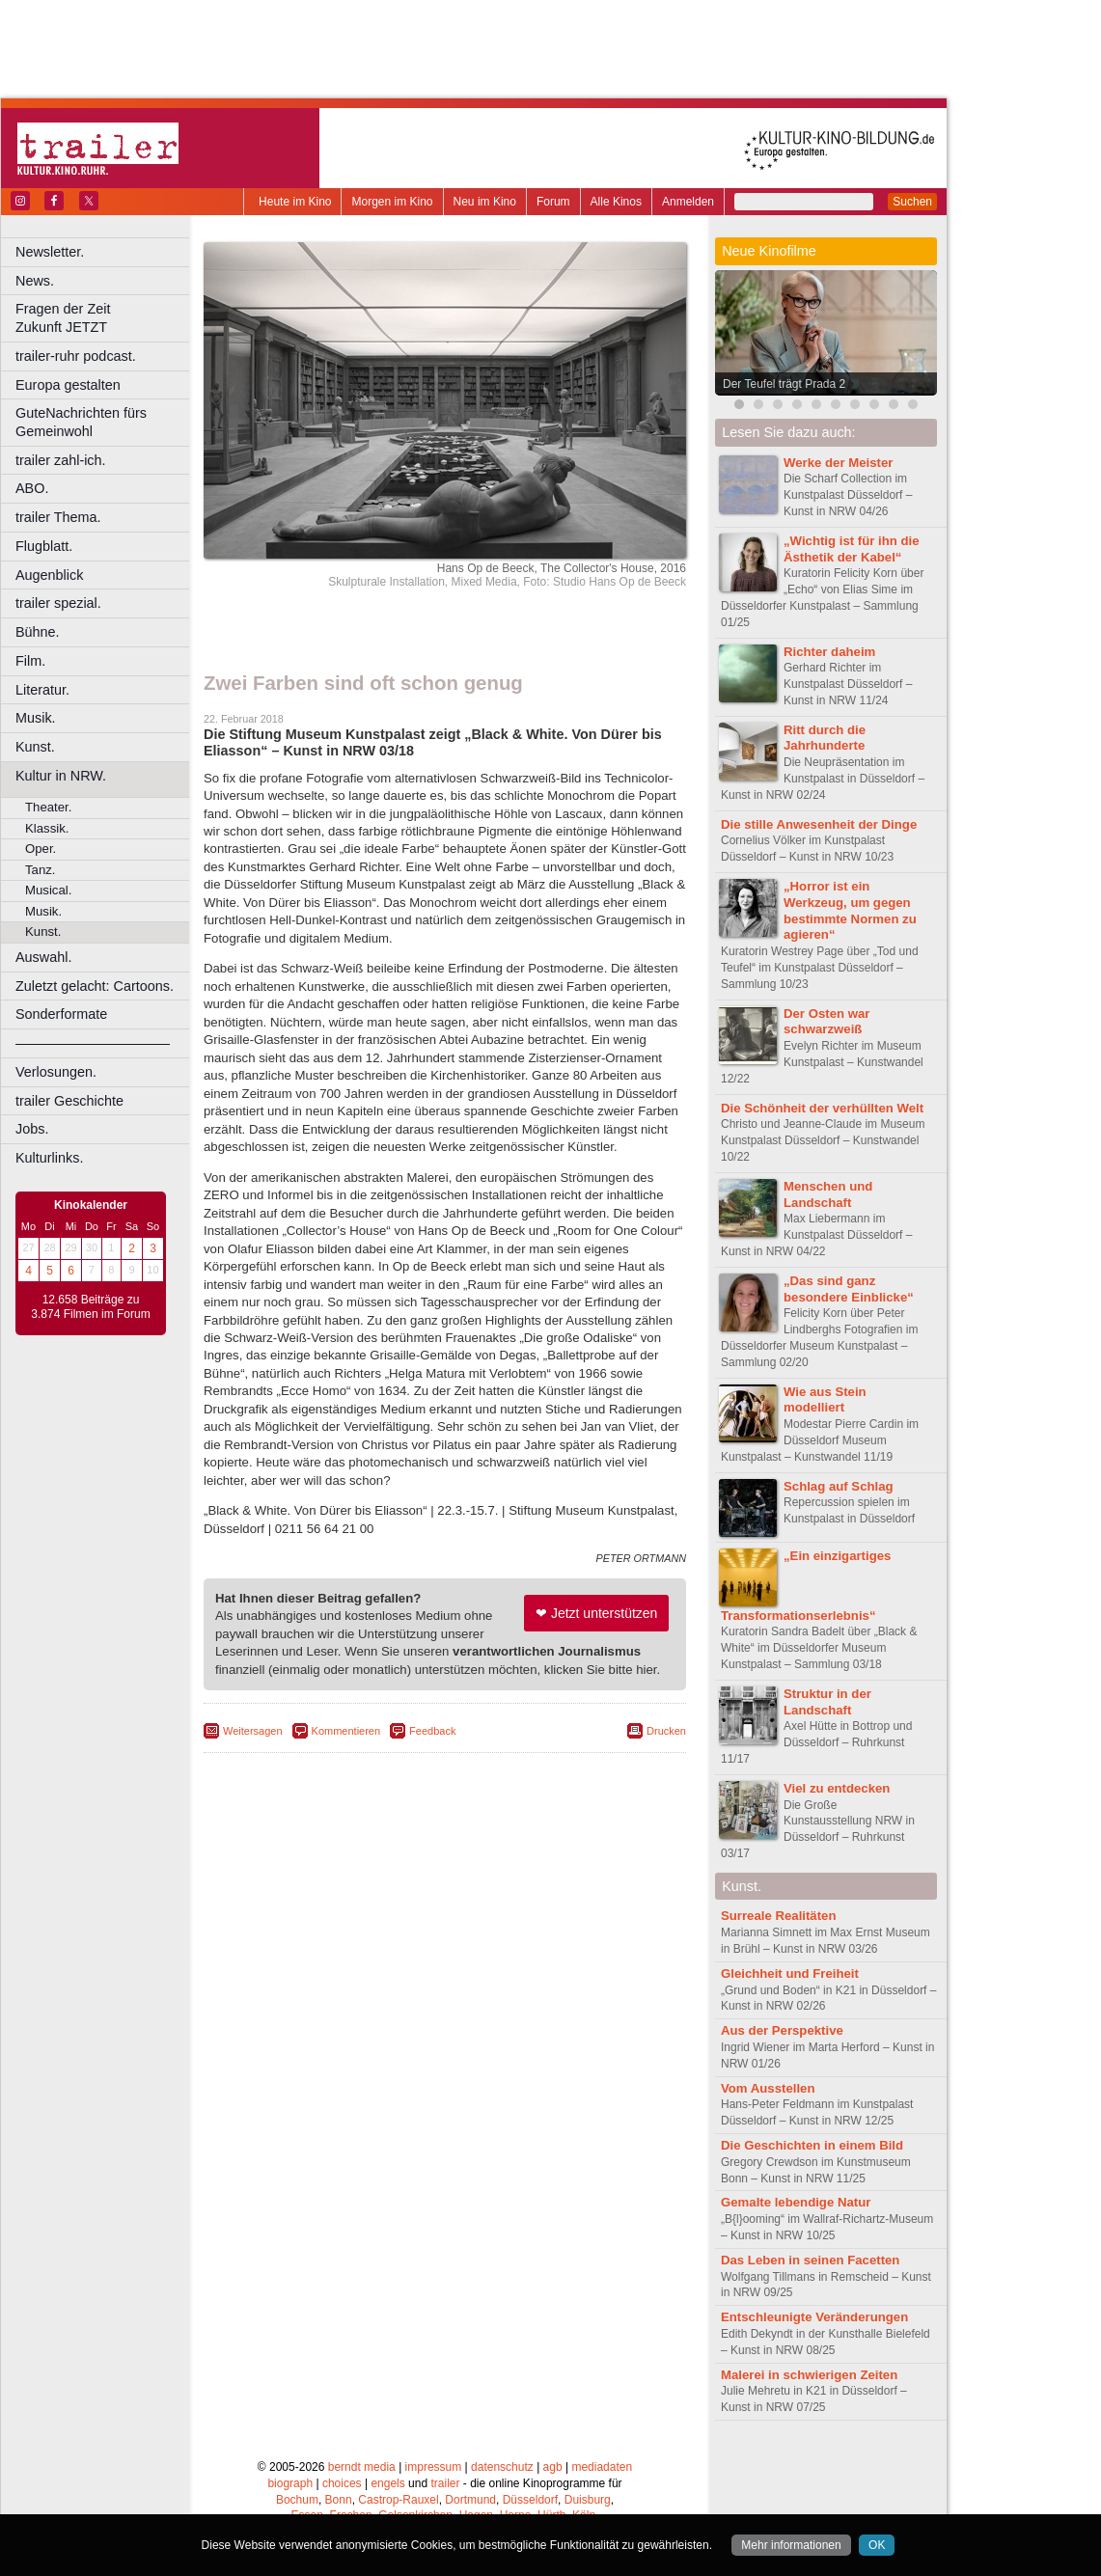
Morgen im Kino (391, 201)
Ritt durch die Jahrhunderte (825, 738)
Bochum (297, 2500)
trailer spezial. (58, 603)
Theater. (48, 807)
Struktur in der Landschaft (827, 1701)
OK (876, 2545)
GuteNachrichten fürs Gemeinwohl (81, 422)
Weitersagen (253, 1731)
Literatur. (42, 690)
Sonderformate (61, 1014)
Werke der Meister (838, 462)
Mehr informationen (790, 2545)
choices (342, 2483)
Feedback (432, 1731)
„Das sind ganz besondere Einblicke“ (849, 1289)
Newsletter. (49, 252)
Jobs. (31, 1129)
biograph (290, 2483)
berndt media (362, 2467)
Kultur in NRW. (60, 775)
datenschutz (502, 2467)
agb (553, 2467)
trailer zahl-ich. (60, 460)
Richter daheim (829, 651)
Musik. (35, 718)
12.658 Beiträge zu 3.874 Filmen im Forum (90, 1307)
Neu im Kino (485, 201)
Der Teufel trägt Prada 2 (784, 384)
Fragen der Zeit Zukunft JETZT (104, 318)
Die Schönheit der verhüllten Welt (822, 1108)
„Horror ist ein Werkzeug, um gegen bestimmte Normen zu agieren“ (850, 910)
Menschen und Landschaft (828, 1194)
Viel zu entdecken (837, 1788)
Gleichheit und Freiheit (790, 1973)
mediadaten (601, 2467)
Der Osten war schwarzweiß (826, 1021)
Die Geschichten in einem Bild (812, 2145)
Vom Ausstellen (767, 2088)
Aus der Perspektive (782, 2030)
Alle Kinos (616, 201)
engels (387, 2483)
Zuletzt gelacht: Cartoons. (94, 986)
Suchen (912, 201)
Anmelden (688, 201)
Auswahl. (43, 957)
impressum (433, 2467)
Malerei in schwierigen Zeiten (809, 2375)
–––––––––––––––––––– (92, 1043)
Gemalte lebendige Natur (795, 2202)
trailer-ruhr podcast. (75, 356)
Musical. (48, 890)
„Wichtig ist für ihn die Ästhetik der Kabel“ (852, 549)
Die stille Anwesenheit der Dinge (819, 824)
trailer (444, 2483)
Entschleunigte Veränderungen (814, 2317)
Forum (553, 201)
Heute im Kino (295, 201)
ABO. (31, 488)
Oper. (40, 848)
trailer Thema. (58, 517)
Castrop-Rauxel (398, 2500)
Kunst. (35, 746)
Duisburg (587, 2500)
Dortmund (470, 2500)
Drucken (666, 1731)
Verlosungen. (55, 1072)
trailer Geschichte (69, 1101)
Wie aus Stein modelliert (825, 1399)
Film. (30, 661)
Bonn (338, 2500)
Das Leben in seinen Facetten (810, 2260)
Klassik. (47, 828)
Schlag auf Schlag (839, 1486)
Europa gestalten (68, 385)
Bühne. (37, 632)
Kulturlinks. (49, 1157)
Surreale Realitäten (778, 1915)
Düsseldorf (530, 2500)
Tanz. (40, 870)
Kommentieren (346, 1731)
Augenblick (49, 575)
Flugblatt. (43, 546)
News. (34, 280)
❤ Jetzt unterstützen (596, 1613)
